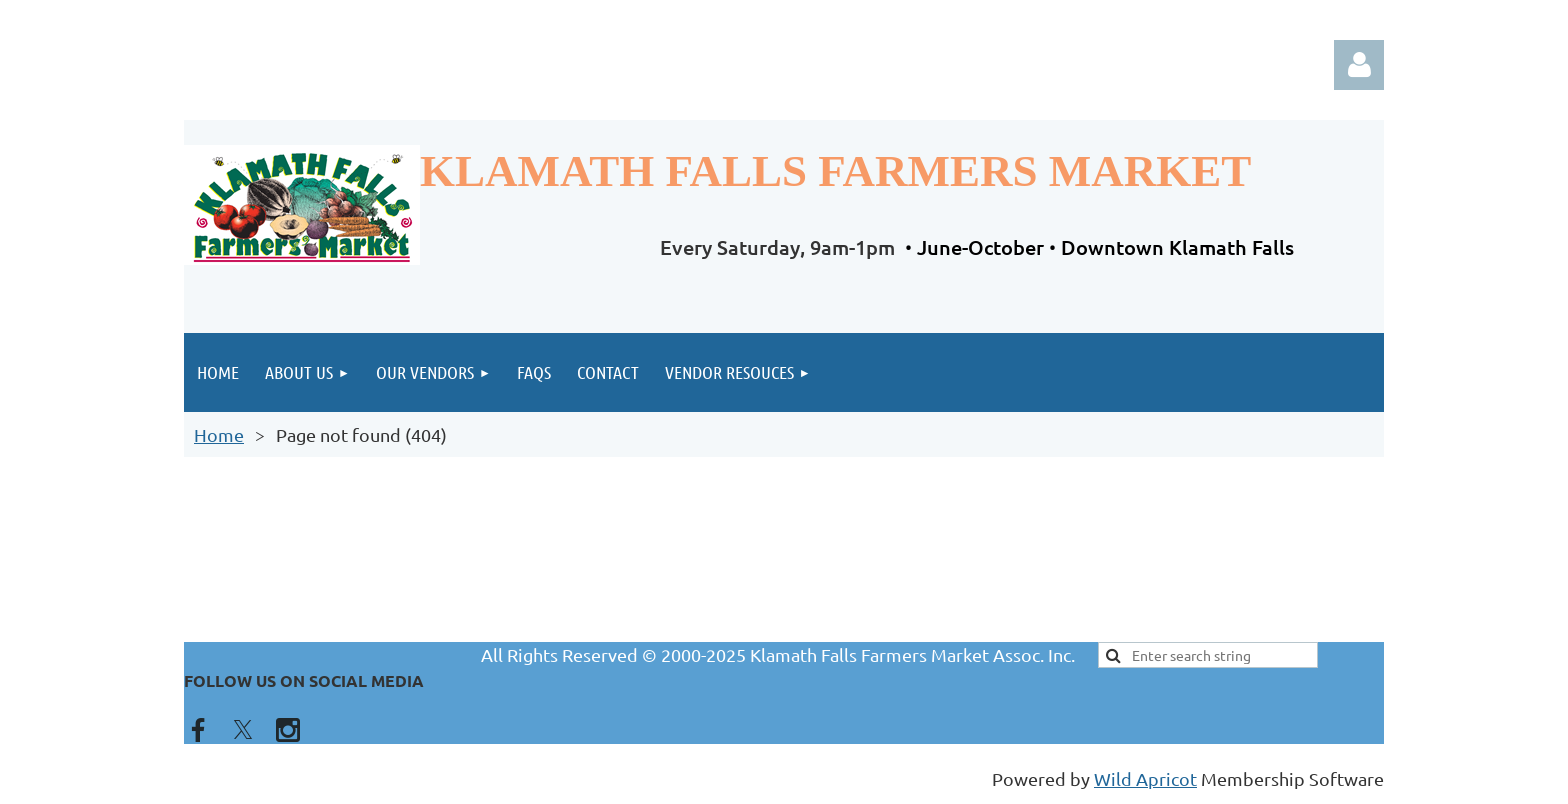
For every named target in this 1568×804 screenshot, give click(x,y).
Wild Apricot (1145, 778)
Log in (1359, 65)
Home (219, 434)
